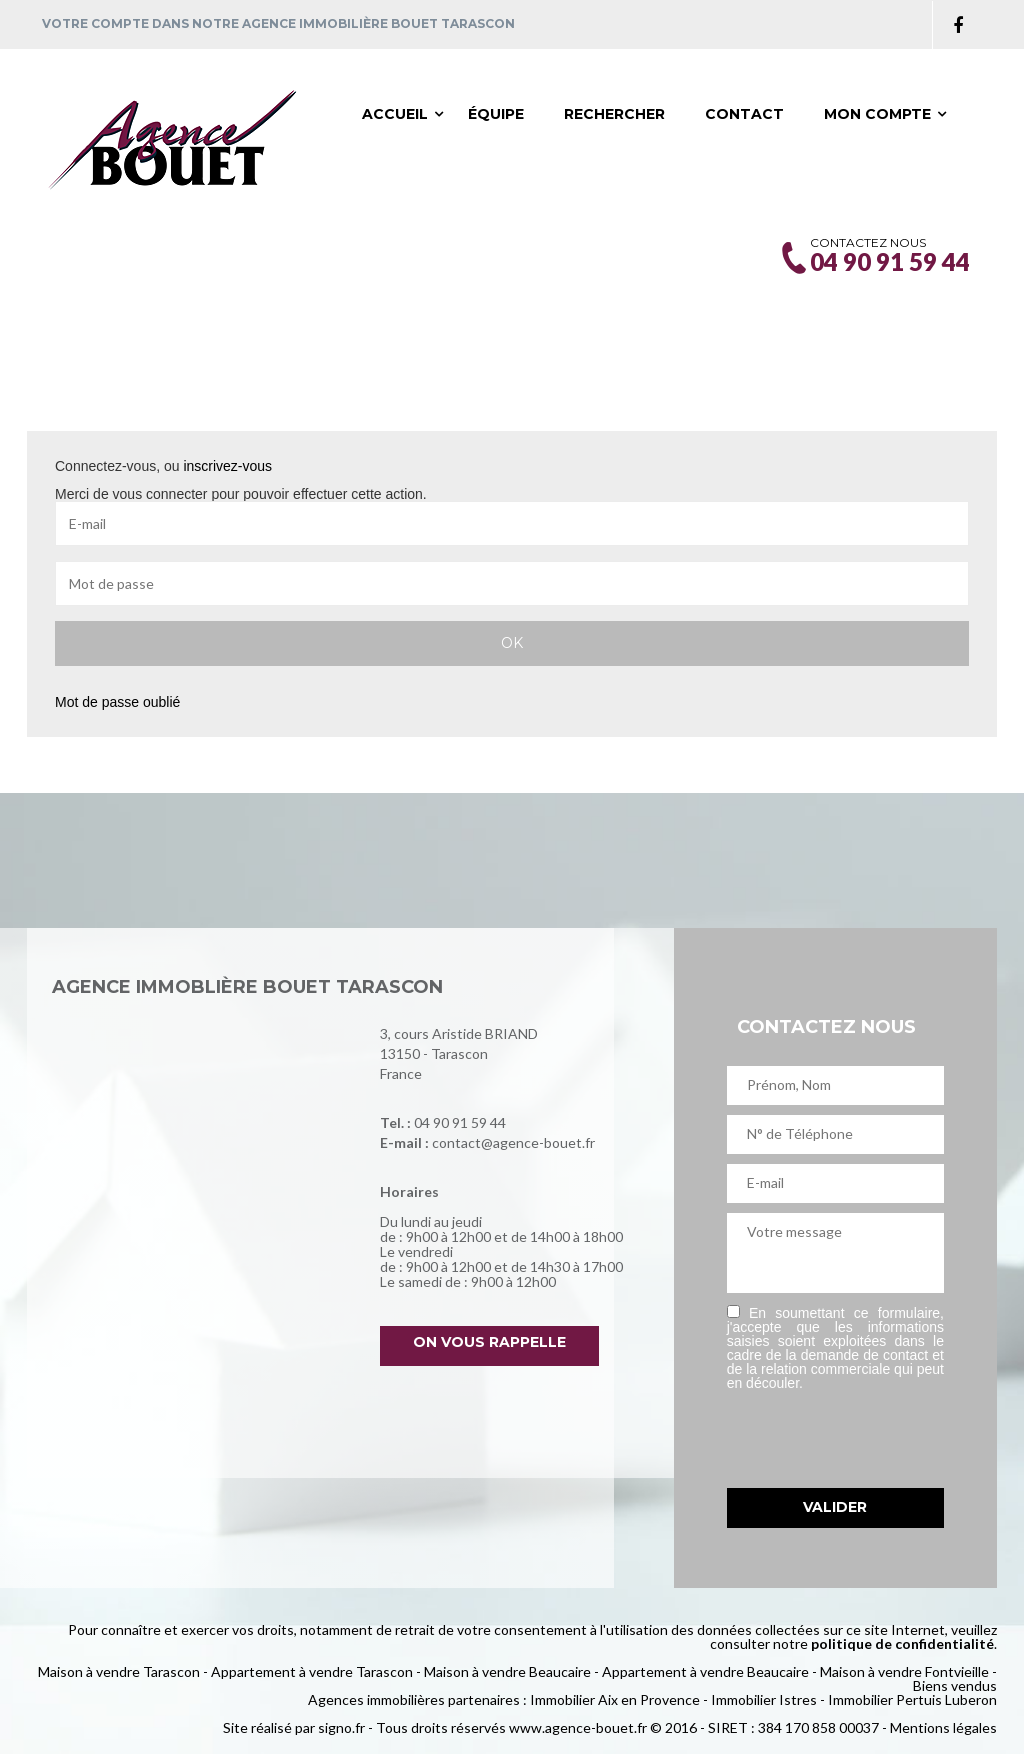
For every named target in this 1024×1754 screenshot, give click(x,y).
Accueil (395, 114)
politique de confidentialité (902, 1643)
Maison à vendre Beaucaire (507, 1671)
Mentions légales (943, 1727)
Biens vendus (955, 1685)
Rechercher (614, 114)
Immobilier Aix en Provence (615, 1699)
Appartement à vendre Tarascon (312, 1671)
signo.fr (341, 1727)
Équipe (496, 114)
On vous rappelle (489, 1342)
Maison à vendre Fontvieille (904, 1671)
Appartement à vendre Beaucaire (705, 1671)
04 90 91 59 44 (460, 1122)
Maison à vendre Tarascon (119, 1671)
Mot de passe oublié (117, 702)
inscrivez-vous (227, 466)
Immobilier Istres (764, 1699)
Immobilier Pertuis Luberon (912, 1699)
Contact (744, 114)
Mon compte (877, 114)
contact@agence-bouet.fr (513, 1142)
